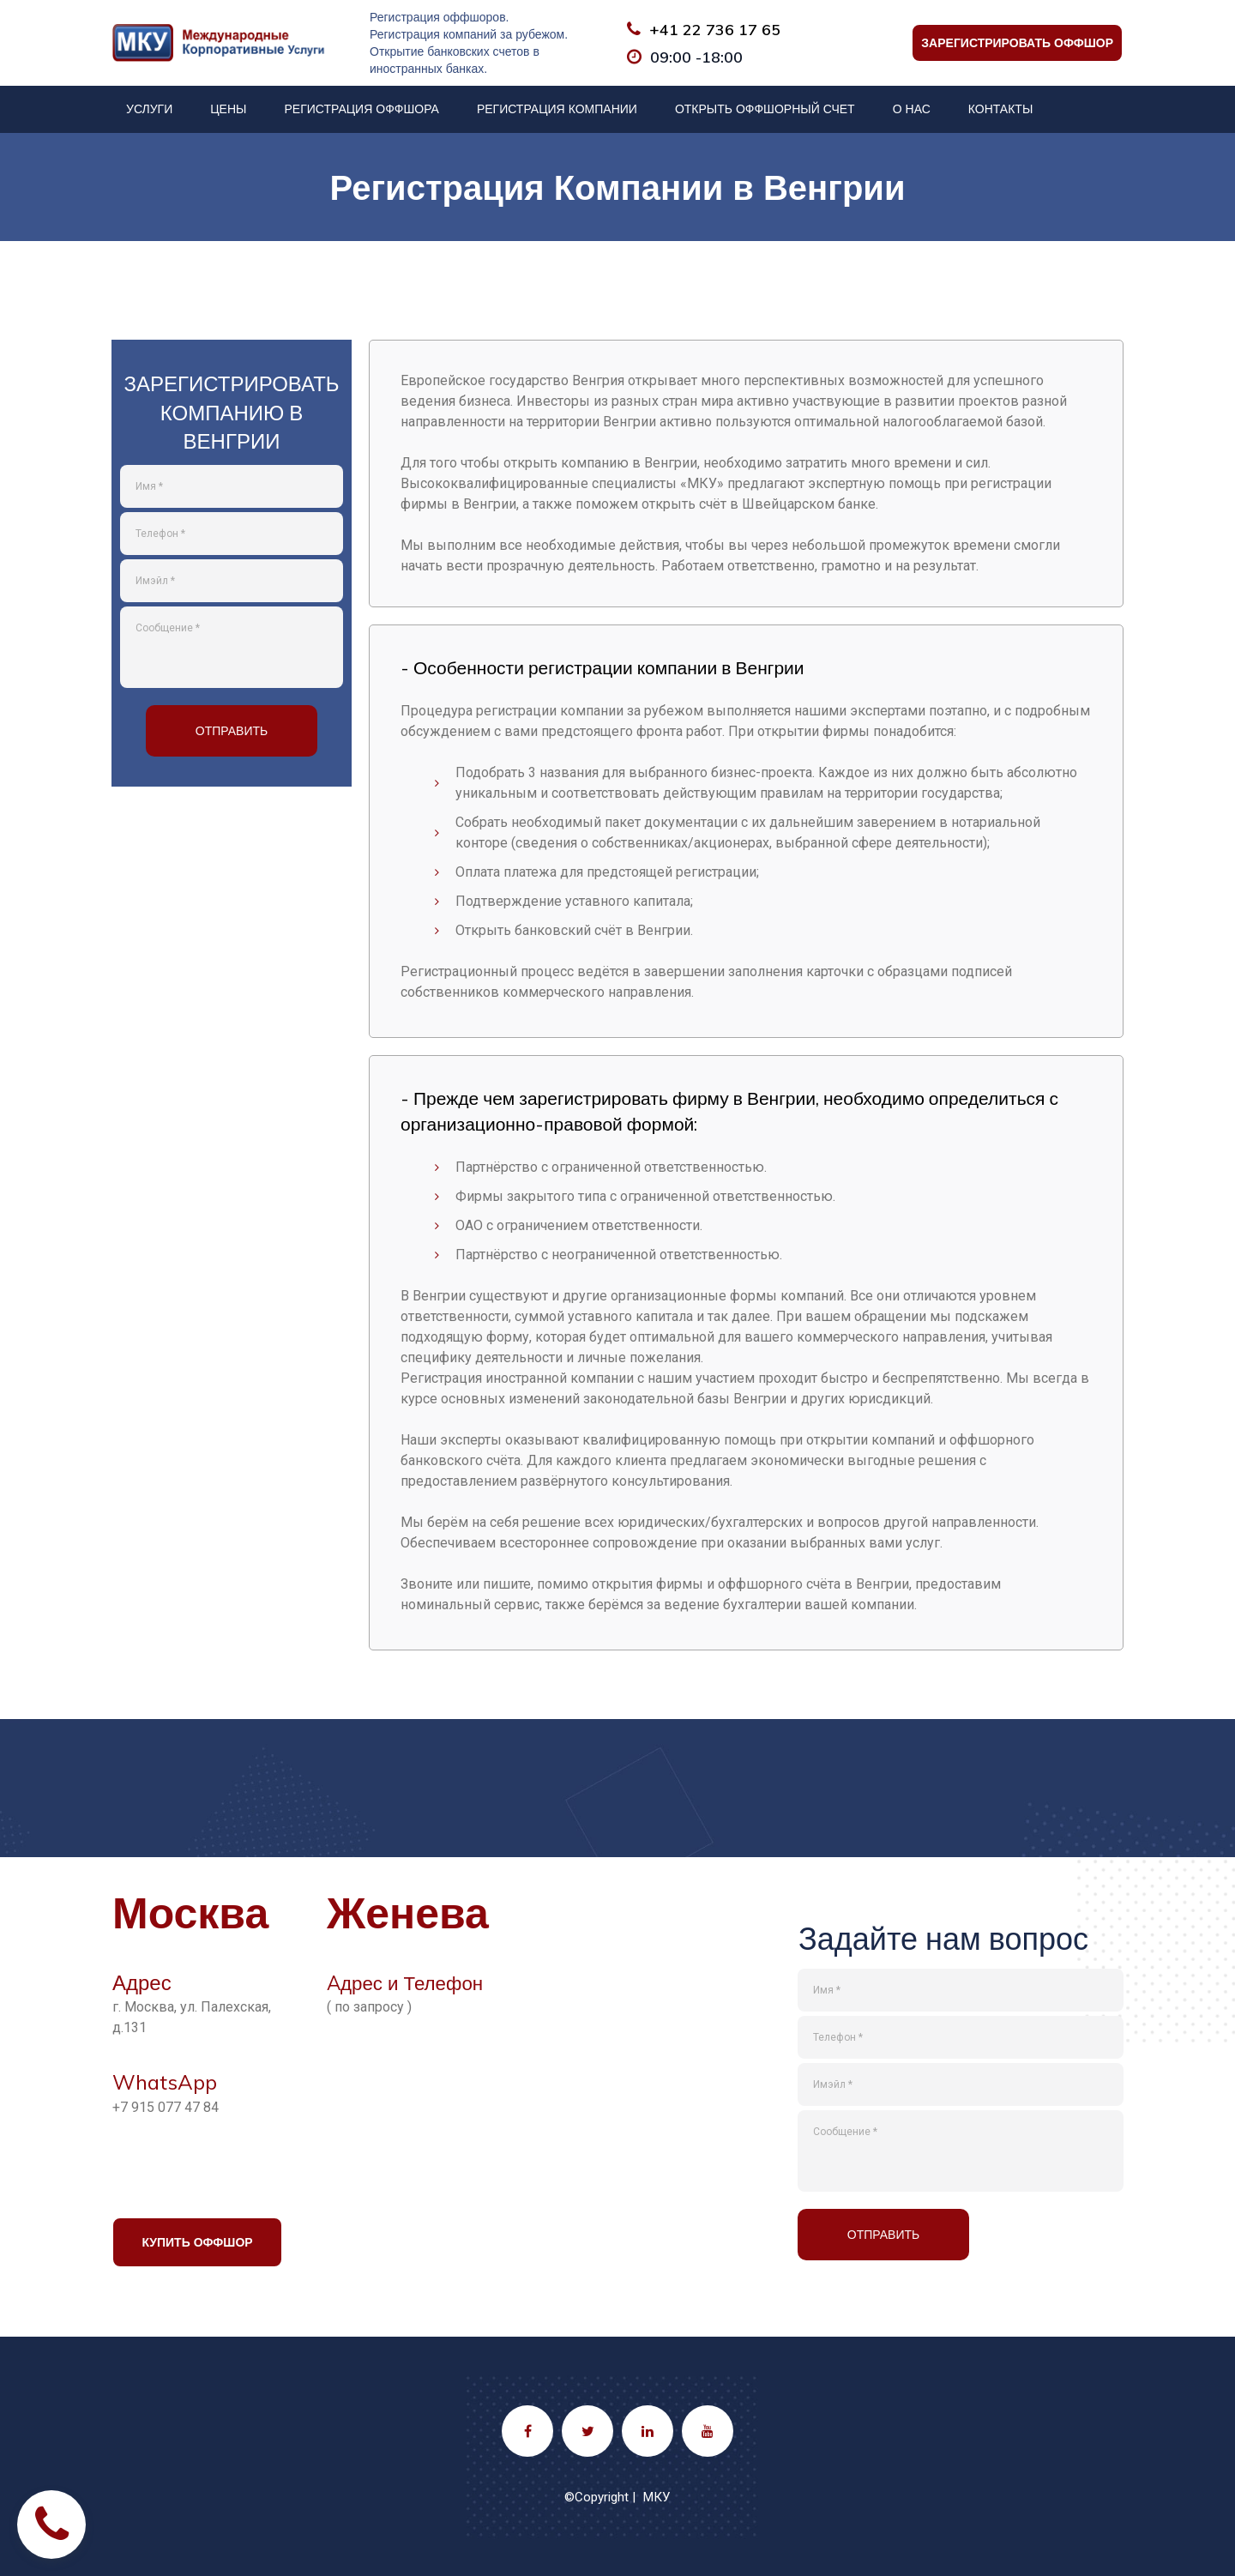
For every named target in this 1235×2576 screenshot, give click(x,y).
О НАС (912, 109)
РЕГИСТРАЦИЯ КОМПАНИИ (557, 109)
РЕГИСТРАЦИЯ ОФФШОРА (361, 109)
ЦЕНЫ (228, 109)
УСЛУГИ (149, 109)
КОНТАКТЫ (1000, 109)
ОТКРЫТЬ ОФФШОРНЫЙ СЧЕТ (765, 109)
